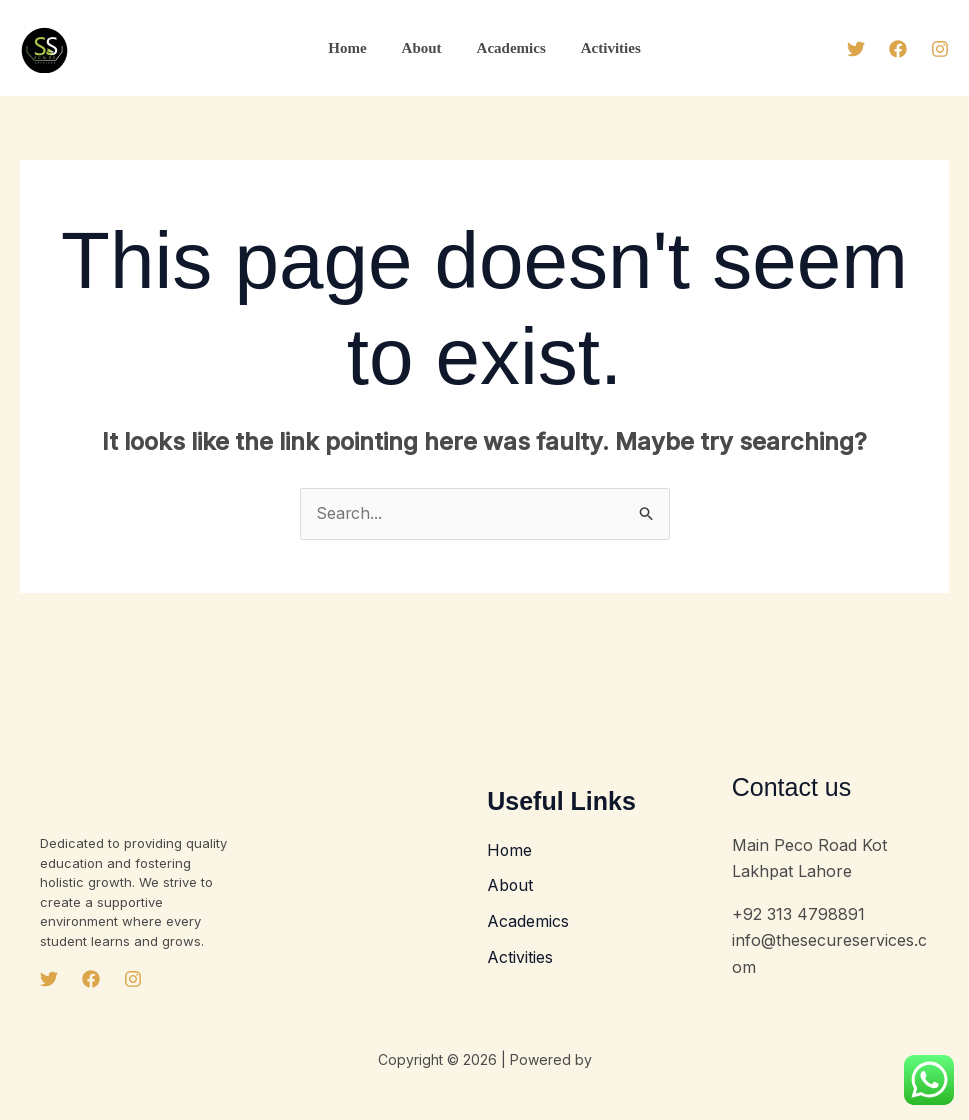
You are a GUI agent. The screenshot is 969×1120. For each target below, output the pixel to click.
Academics (508, 48)
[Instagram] (940, 49)
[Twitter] (856, 49)
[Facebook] (898, 49)
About (424, 48)
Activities (603, 48)
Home (355, 48)
